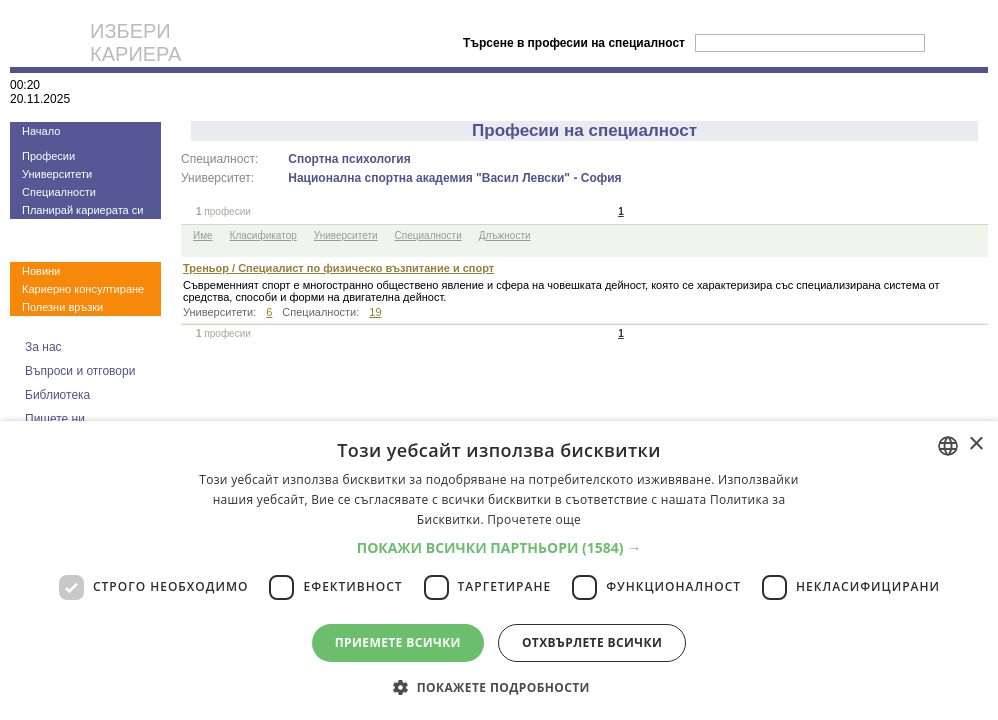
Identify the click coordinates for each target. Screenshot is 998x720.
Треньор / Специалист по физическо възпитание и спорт (338, 268)
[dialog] (499, 570)
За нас (43, 347)
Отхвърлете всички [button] (592, 642)
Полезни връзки (62, 307)
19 (375, 312)
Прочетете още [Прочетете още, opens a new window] (534, 519)
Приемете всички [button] (398, 642)
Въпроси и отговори (80, 371)
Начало (41, 131)
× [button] (975, 444)
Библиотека (57, 395)
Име (203, 235)
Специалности (59, 192)
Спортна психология (349, 159)
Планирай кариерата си (82, 210)
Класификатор (263, 235)
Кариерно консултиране (83, 289)
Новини (41, 271)
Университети (57, 174)
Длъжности (505, 235)
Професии (48, 156)
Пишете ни (55, 419)
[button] (499, 547)
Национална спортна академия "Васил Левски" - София (454, 178)
